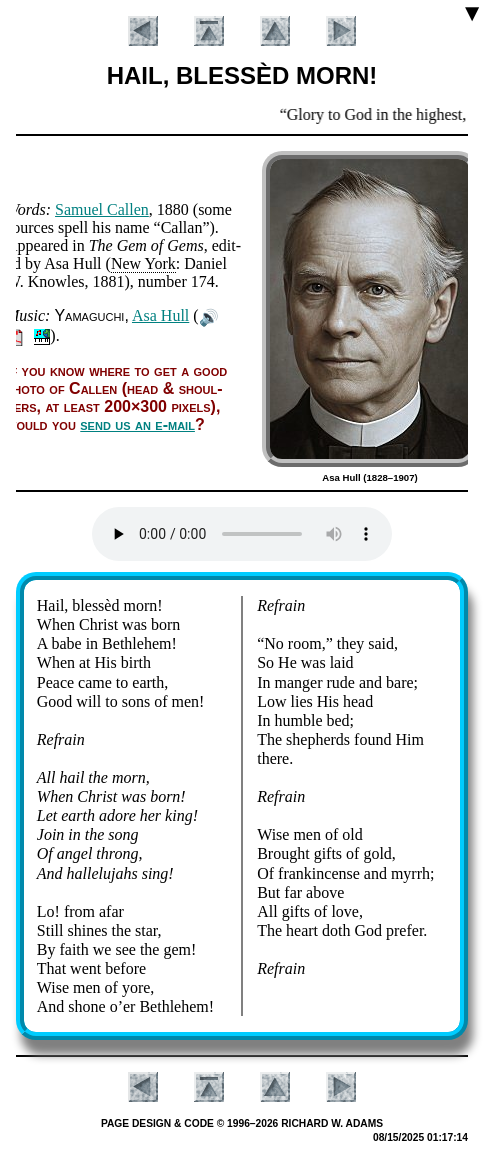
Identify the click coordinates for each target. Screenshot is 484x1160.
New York (143, 263)
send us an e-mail (137, 424)
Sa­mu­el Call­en (102, 209)
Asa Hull (160, 315)
